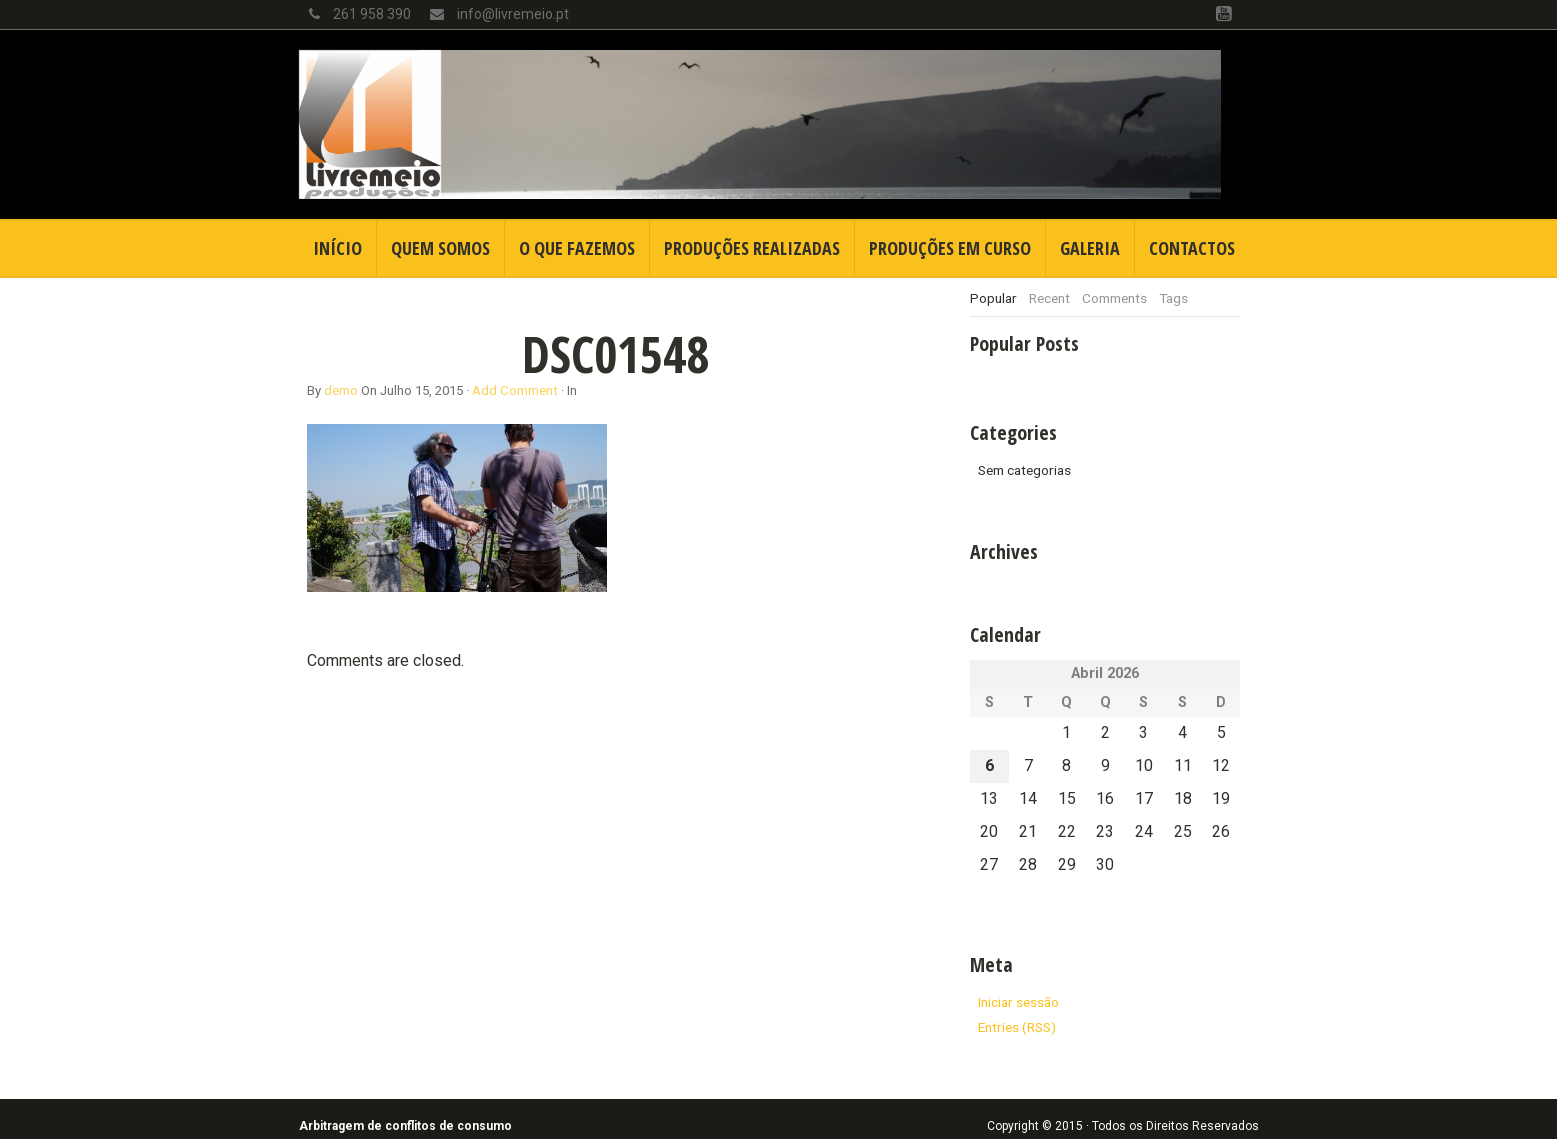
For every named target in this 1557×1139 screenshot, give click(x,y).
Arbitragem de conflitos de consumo (405, 1126)
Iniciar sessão (1018, 1002)
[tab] (993, 298)
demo (341, 390)
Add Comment (515, 390)
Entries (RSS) (1017, 1027)
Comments (1114, 298)
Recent (1049, 298)
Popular (993, 298)
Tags (1173, 298)
